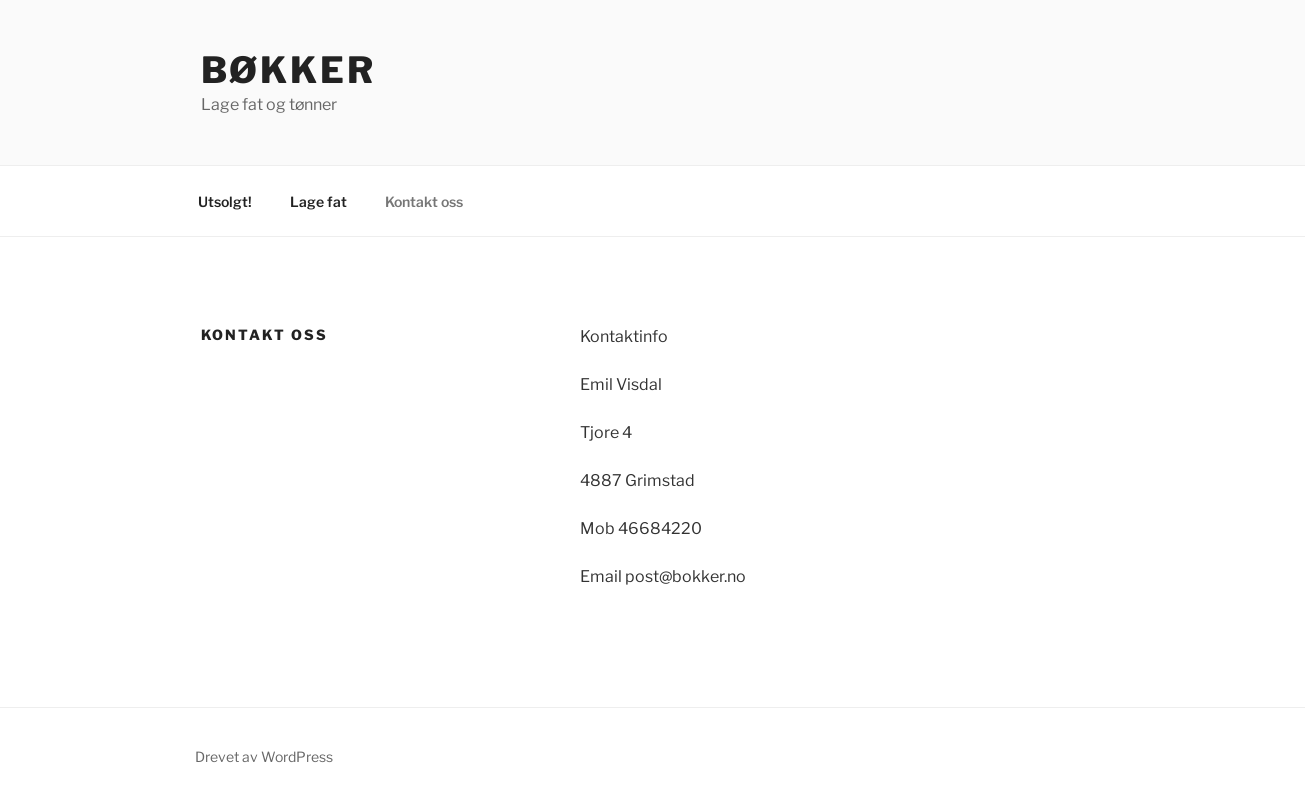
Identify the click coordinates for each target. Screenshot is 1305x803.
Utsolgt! (225, 201)
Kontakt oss (424, 201)
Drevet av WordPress (264, 756)
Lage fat (318, 201)
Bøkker (288, 70)
